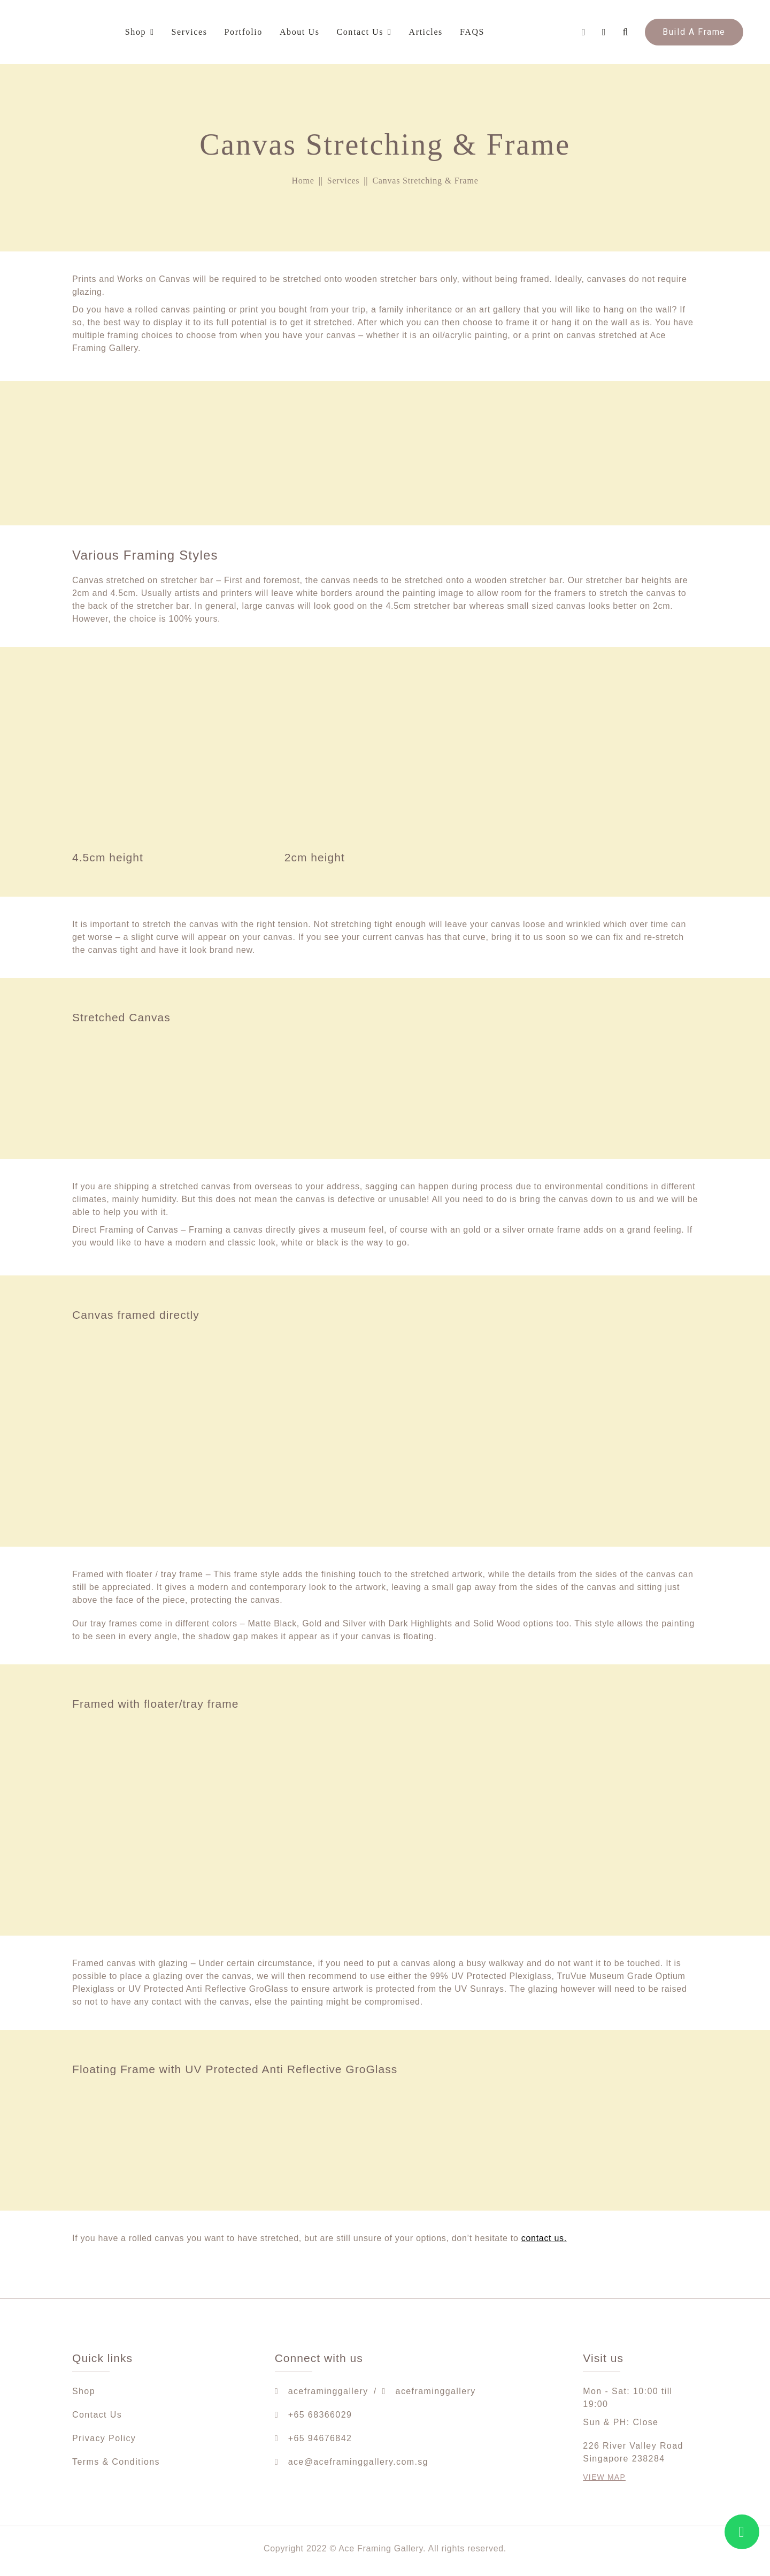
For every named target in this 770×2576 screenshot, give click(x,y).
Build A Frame (694, 32)
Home (302, 180)
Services (343, 180)
